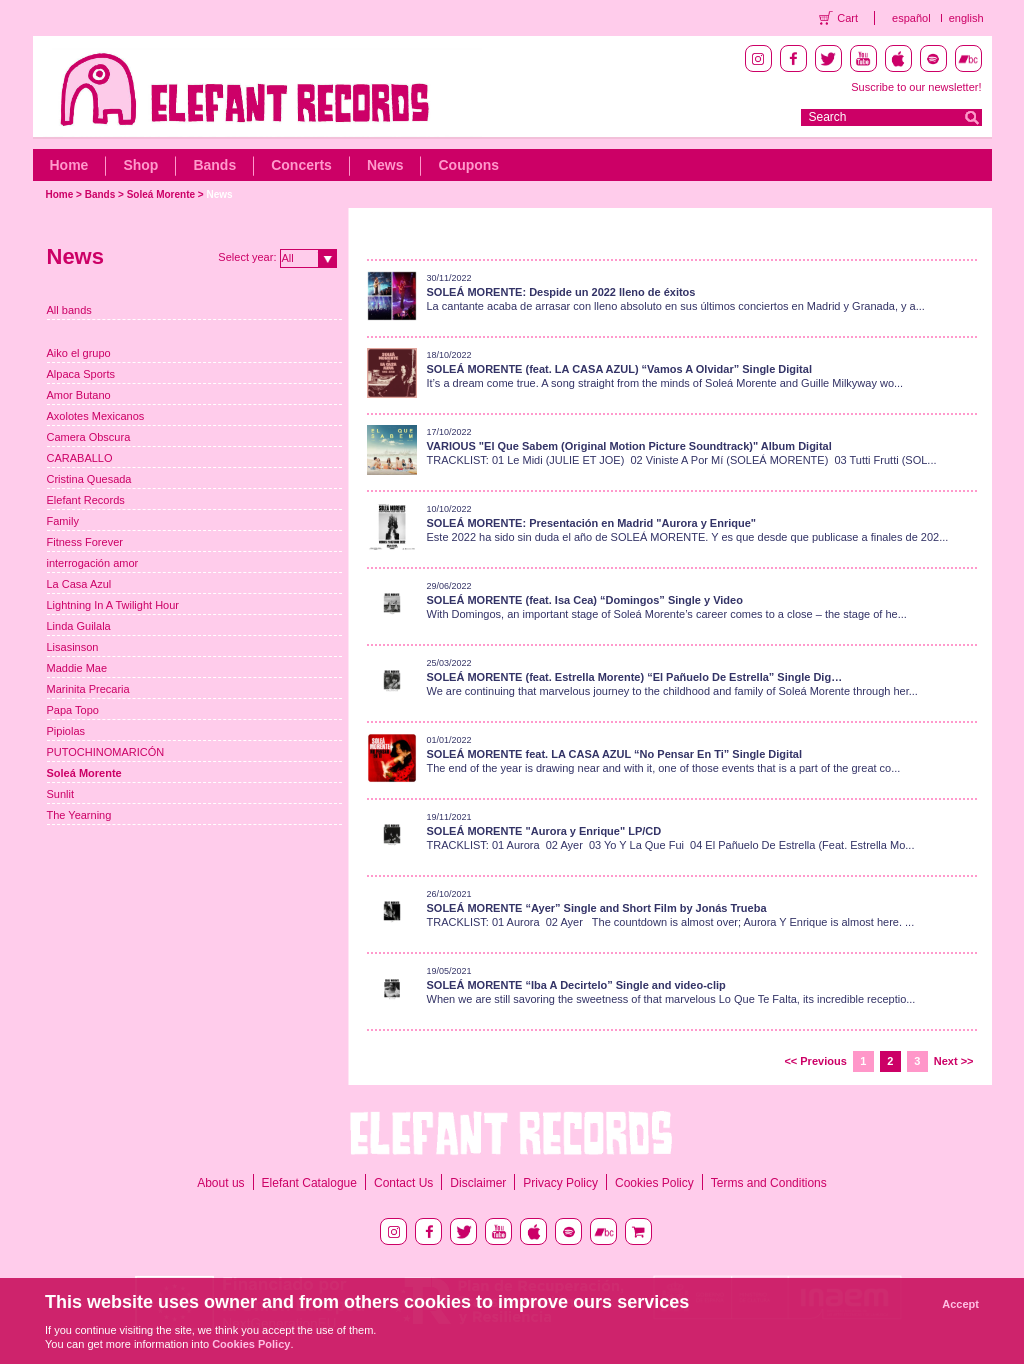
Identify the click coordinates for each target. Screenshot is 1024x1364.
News (385, 165)
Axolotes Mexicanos (96, 416)
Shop (140, 165)
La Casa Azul (79, 584)
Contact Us (403, 1183)
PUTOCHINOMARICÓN (106, 752)
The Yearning (79, 815)
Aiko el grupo (79, 353)
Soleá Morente (161, 194)
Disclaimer (478, 1183)
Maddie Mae (77, 668)
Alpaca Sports (81, 374)
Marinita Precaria (88, 689)
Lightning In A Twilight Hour (113, 605)
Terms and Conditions (769, 1183)
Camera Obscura (89, 437)
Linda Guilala (79, 626)
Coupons (468, 165)
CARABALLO (80, 458)
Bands (214, 165)
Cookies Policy (654, 1183)
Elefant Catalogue (309, 1183)
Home (69, 165)
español (911, 18)
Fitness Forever (85, 542)
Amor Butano (79, 395)
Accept (960, 1304)
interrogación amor (93, 563)
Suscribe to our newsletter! (916, 87)
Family (63, 521)
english (966, 18)
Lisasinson (73, 647)
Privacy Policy (560, 1183)
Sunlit (61, 794)
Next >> (954, 1061)
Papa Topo (73, 710)
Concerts (301, 165)
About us (220, 1183)
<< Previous (815, 1061)
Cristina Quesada (89, 479)
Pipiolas (66, 731)
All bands (69, 310)
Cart (847, 18)
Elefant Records (86, 500)
